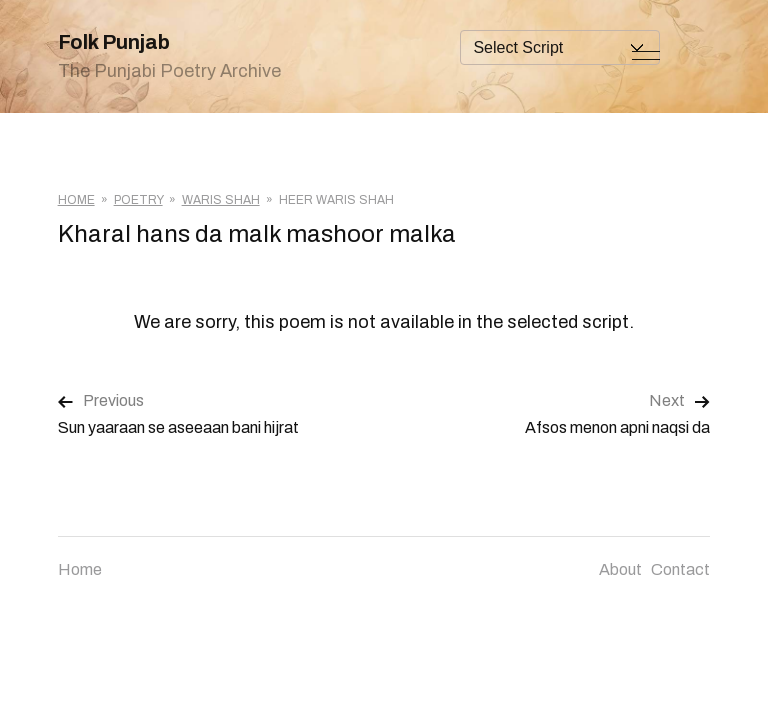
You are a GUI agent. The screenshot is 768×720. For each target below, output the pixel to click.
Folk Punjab (114, 42)
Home (76, 200)
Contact (680, 569)
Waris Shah (221, 200)
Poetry (138, 200)
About (620, 569)
